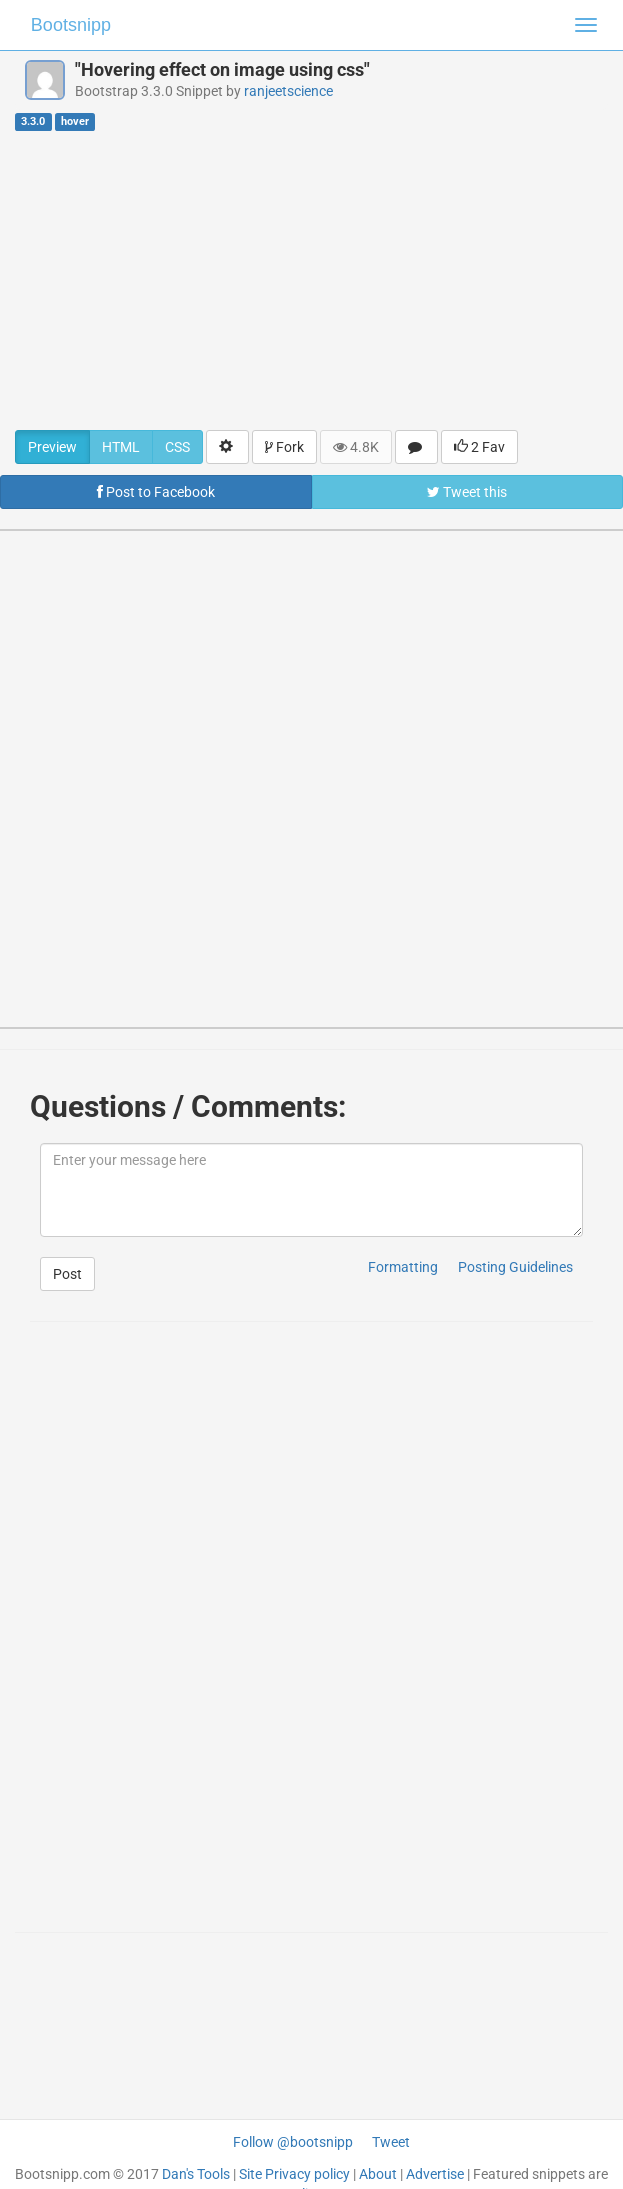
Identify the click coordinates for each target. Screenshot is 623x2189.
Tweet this (467, 492)
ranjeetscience (288, 91)
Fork (284, 447)
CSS (177, 447)
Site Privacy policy (294, 2174)
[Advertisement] (311, 280)
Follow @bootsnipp (293, 2142)
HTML (121, 447)
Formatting (403, 1267)
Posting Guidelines (515, 1267)
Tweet (391, 2142)
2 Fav (479, 447)
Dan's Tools (196, 2174)
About (378, 2174)
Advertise (435, 2174)
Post (67, 1274)
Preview (52, 447)
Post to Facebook (156, 492)
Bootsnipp (71, 25)
